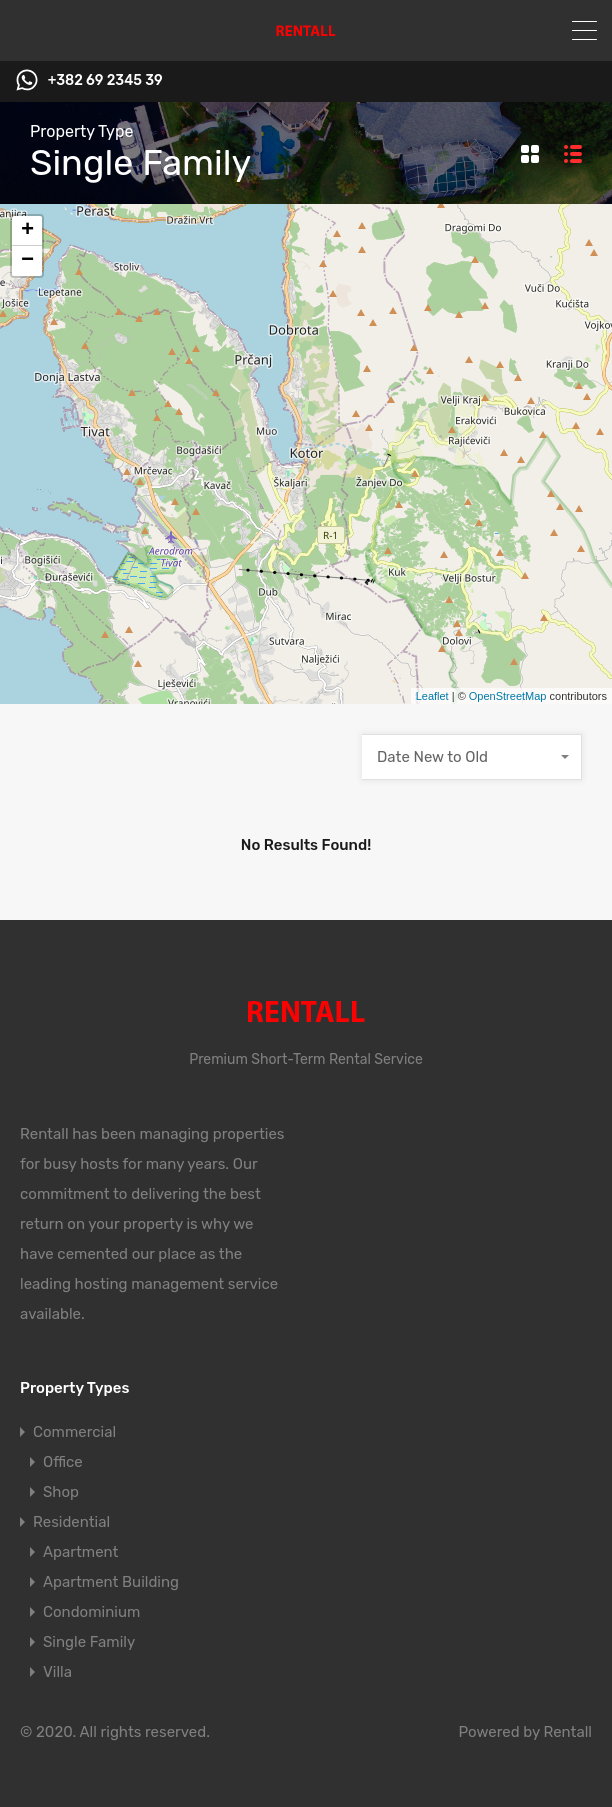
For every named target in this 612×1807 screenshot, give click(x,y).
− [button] (27, 261)
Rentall (567, 1732)
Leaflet (432, 696)
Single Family (89, 1642)
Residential (71, 1522)
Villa (57, 1672)
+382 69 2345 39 (105, 81)
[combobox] (472, 757)
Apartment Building (111, 1582)
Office (63, 1462)
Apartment (80, 1552)
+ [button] (27, 231)
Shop (61, 1492)
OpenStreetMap (508, 696)
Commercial (74, 1432)
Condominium (91, 1612)
